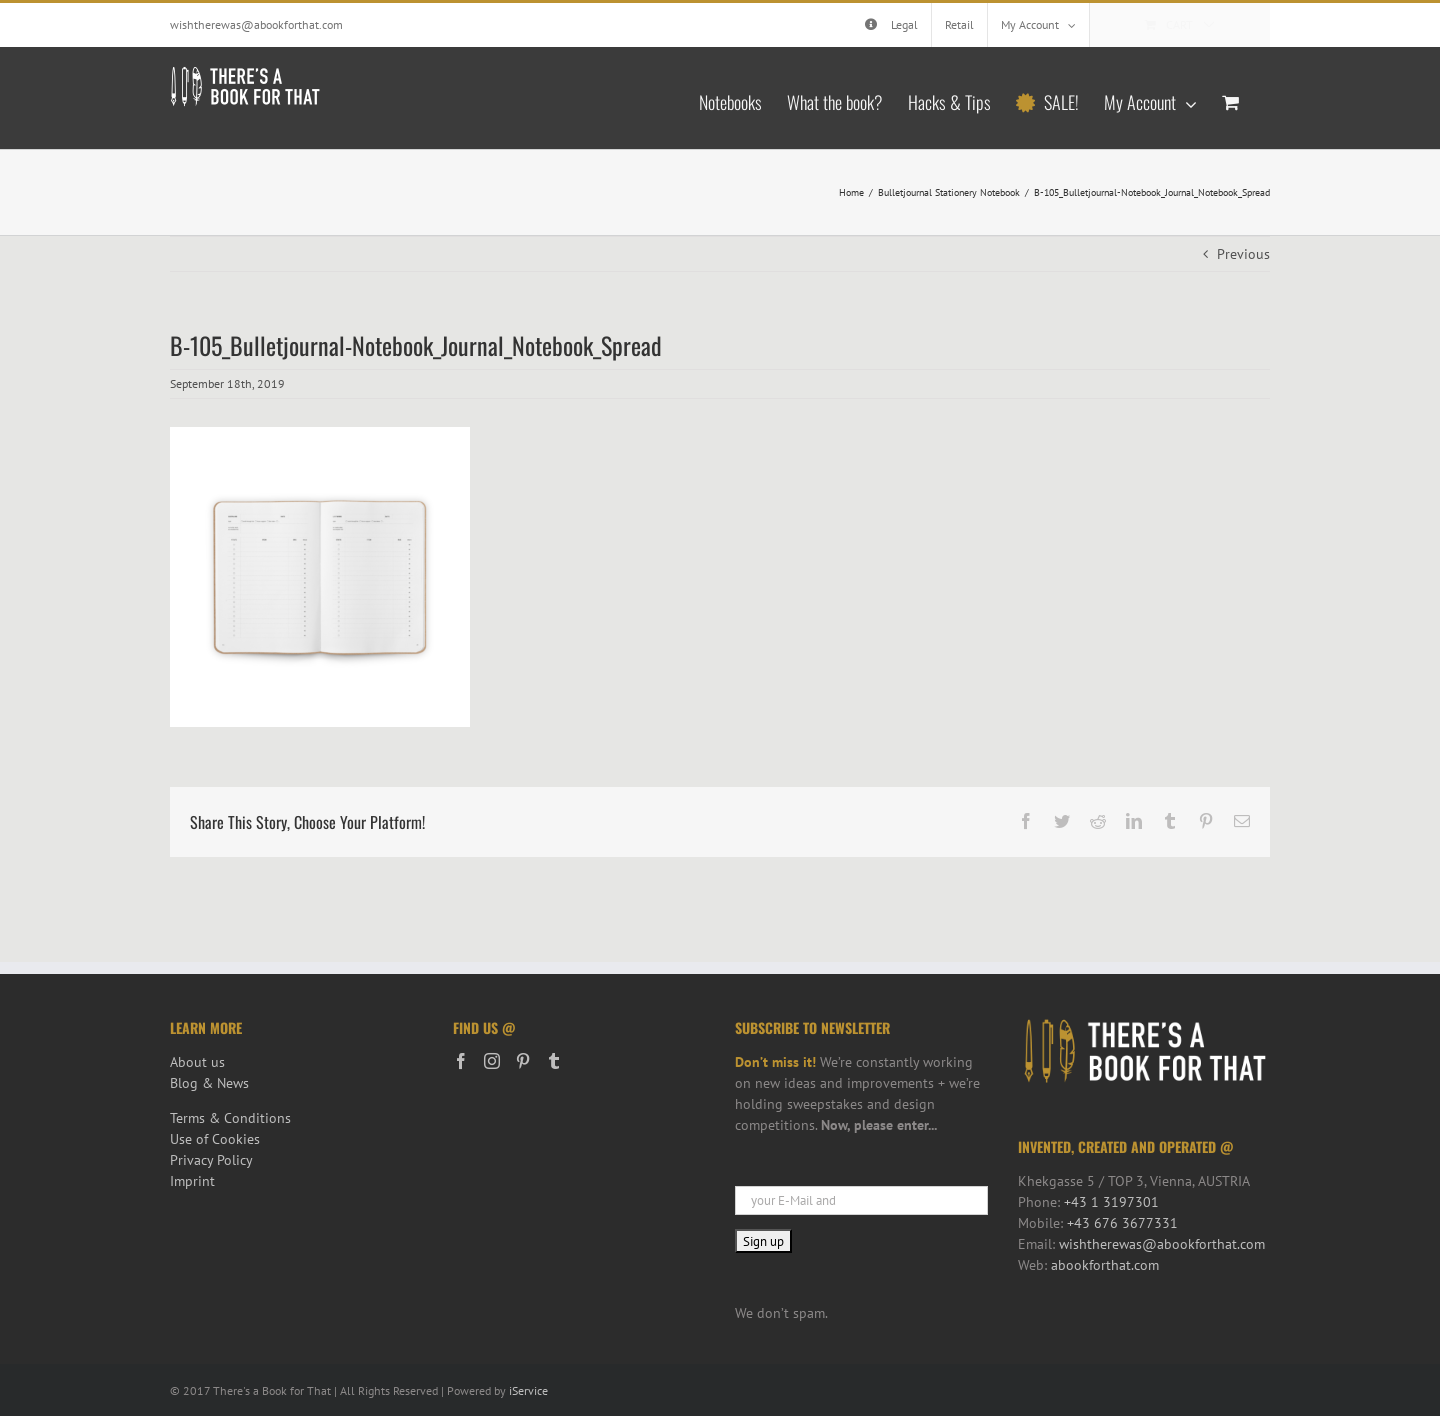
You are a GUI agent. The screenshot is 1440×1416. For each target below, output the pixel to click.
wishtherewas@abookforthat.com (256, 24)
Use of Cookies (215, 1139)
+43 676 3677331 (1122, 1223)
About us (197, 1062)
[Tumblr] (554, 1061)
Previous (1243, 254)
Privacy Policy (211, 1160)
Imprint (192, 1181)
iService (528, 1390)
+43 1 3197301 (1111, 1202)
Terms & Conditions (230, 1118)
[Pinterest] (523, 1061)
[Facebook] (461, 1061)
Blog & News (209, 1083)
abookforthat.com (1105, 1265)
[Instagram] (492, 1061)
